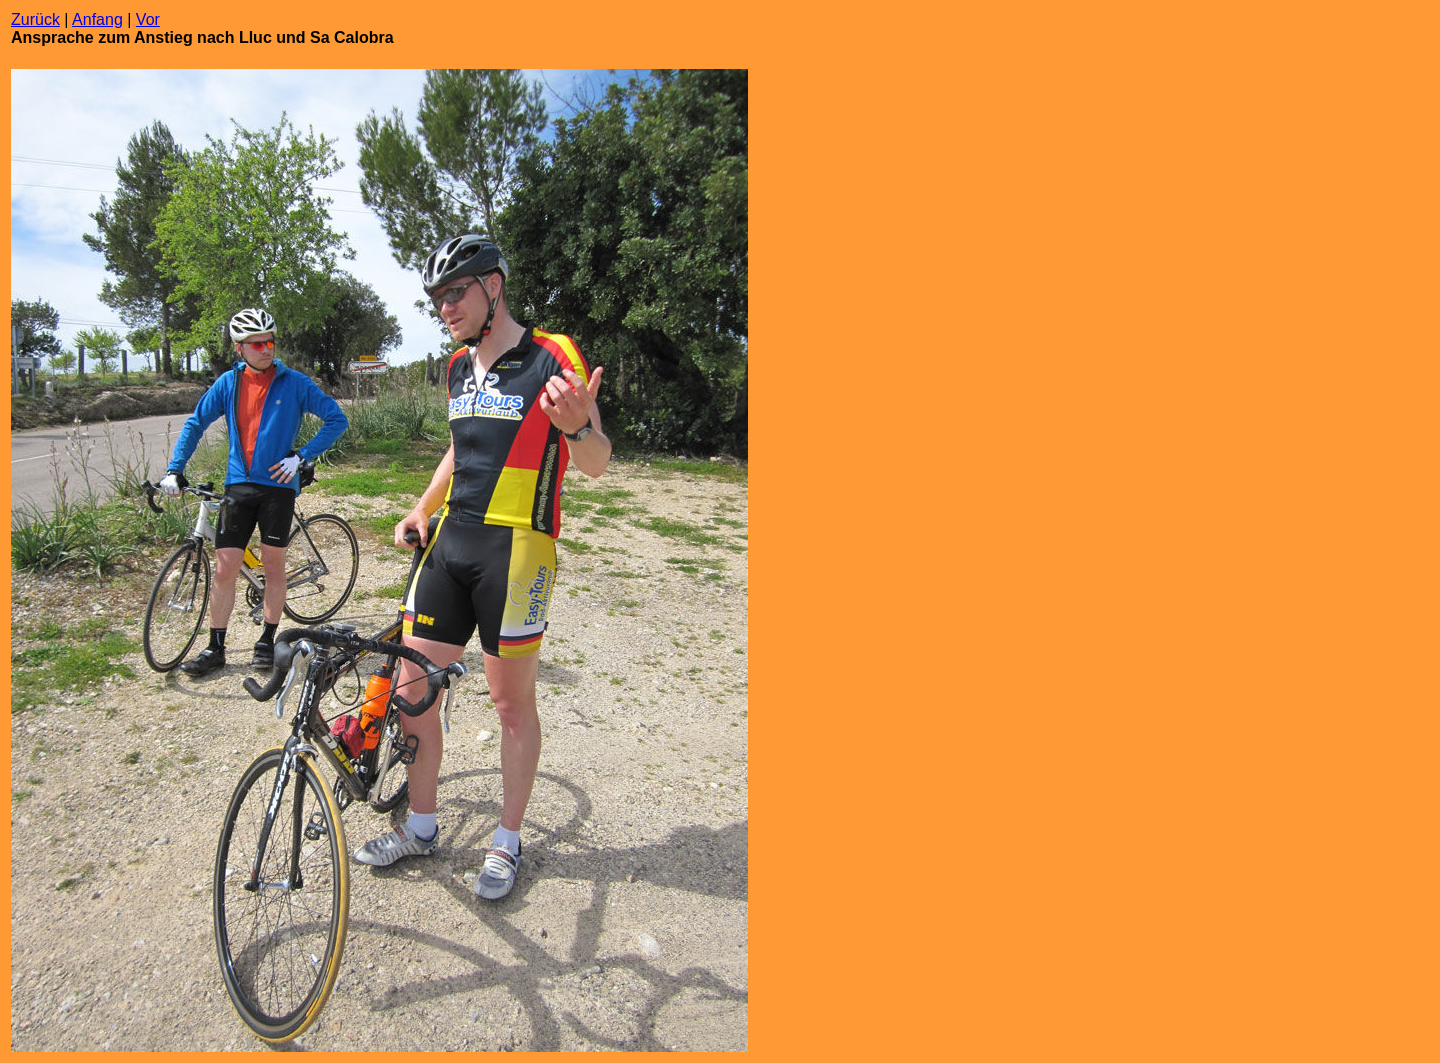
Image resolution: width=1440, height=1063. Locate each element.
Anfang (97, 19)
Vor (148, 19)
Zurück (35, 19)
